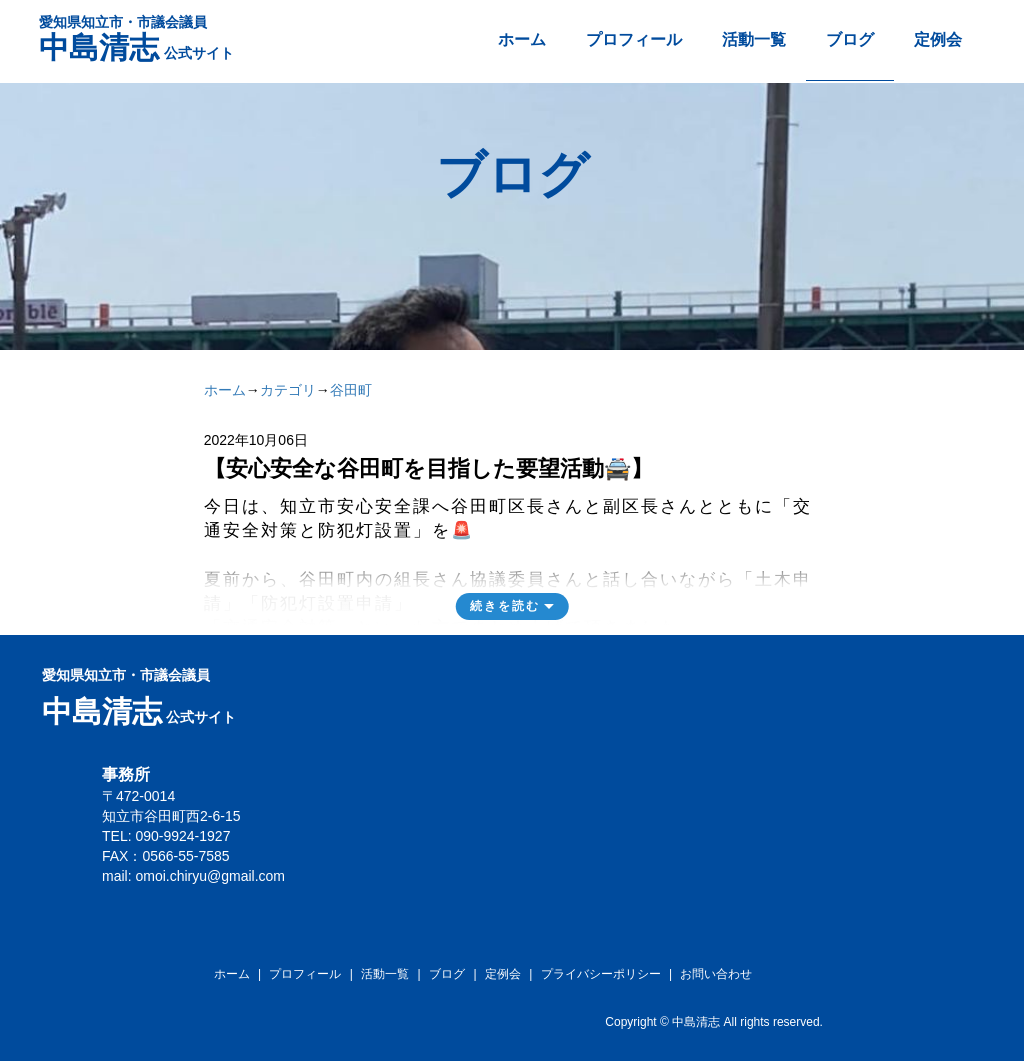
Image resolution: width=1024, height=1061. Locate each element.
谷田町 (351, 390)
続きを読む (505, 606)
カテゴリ (288, 390)
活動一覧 (754, 39)
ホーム (522, 39)
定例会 (938, 39)
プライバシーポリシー (601, 974)
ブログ (850, 39)
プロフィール (634, 39)
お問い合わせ (716, 974)
